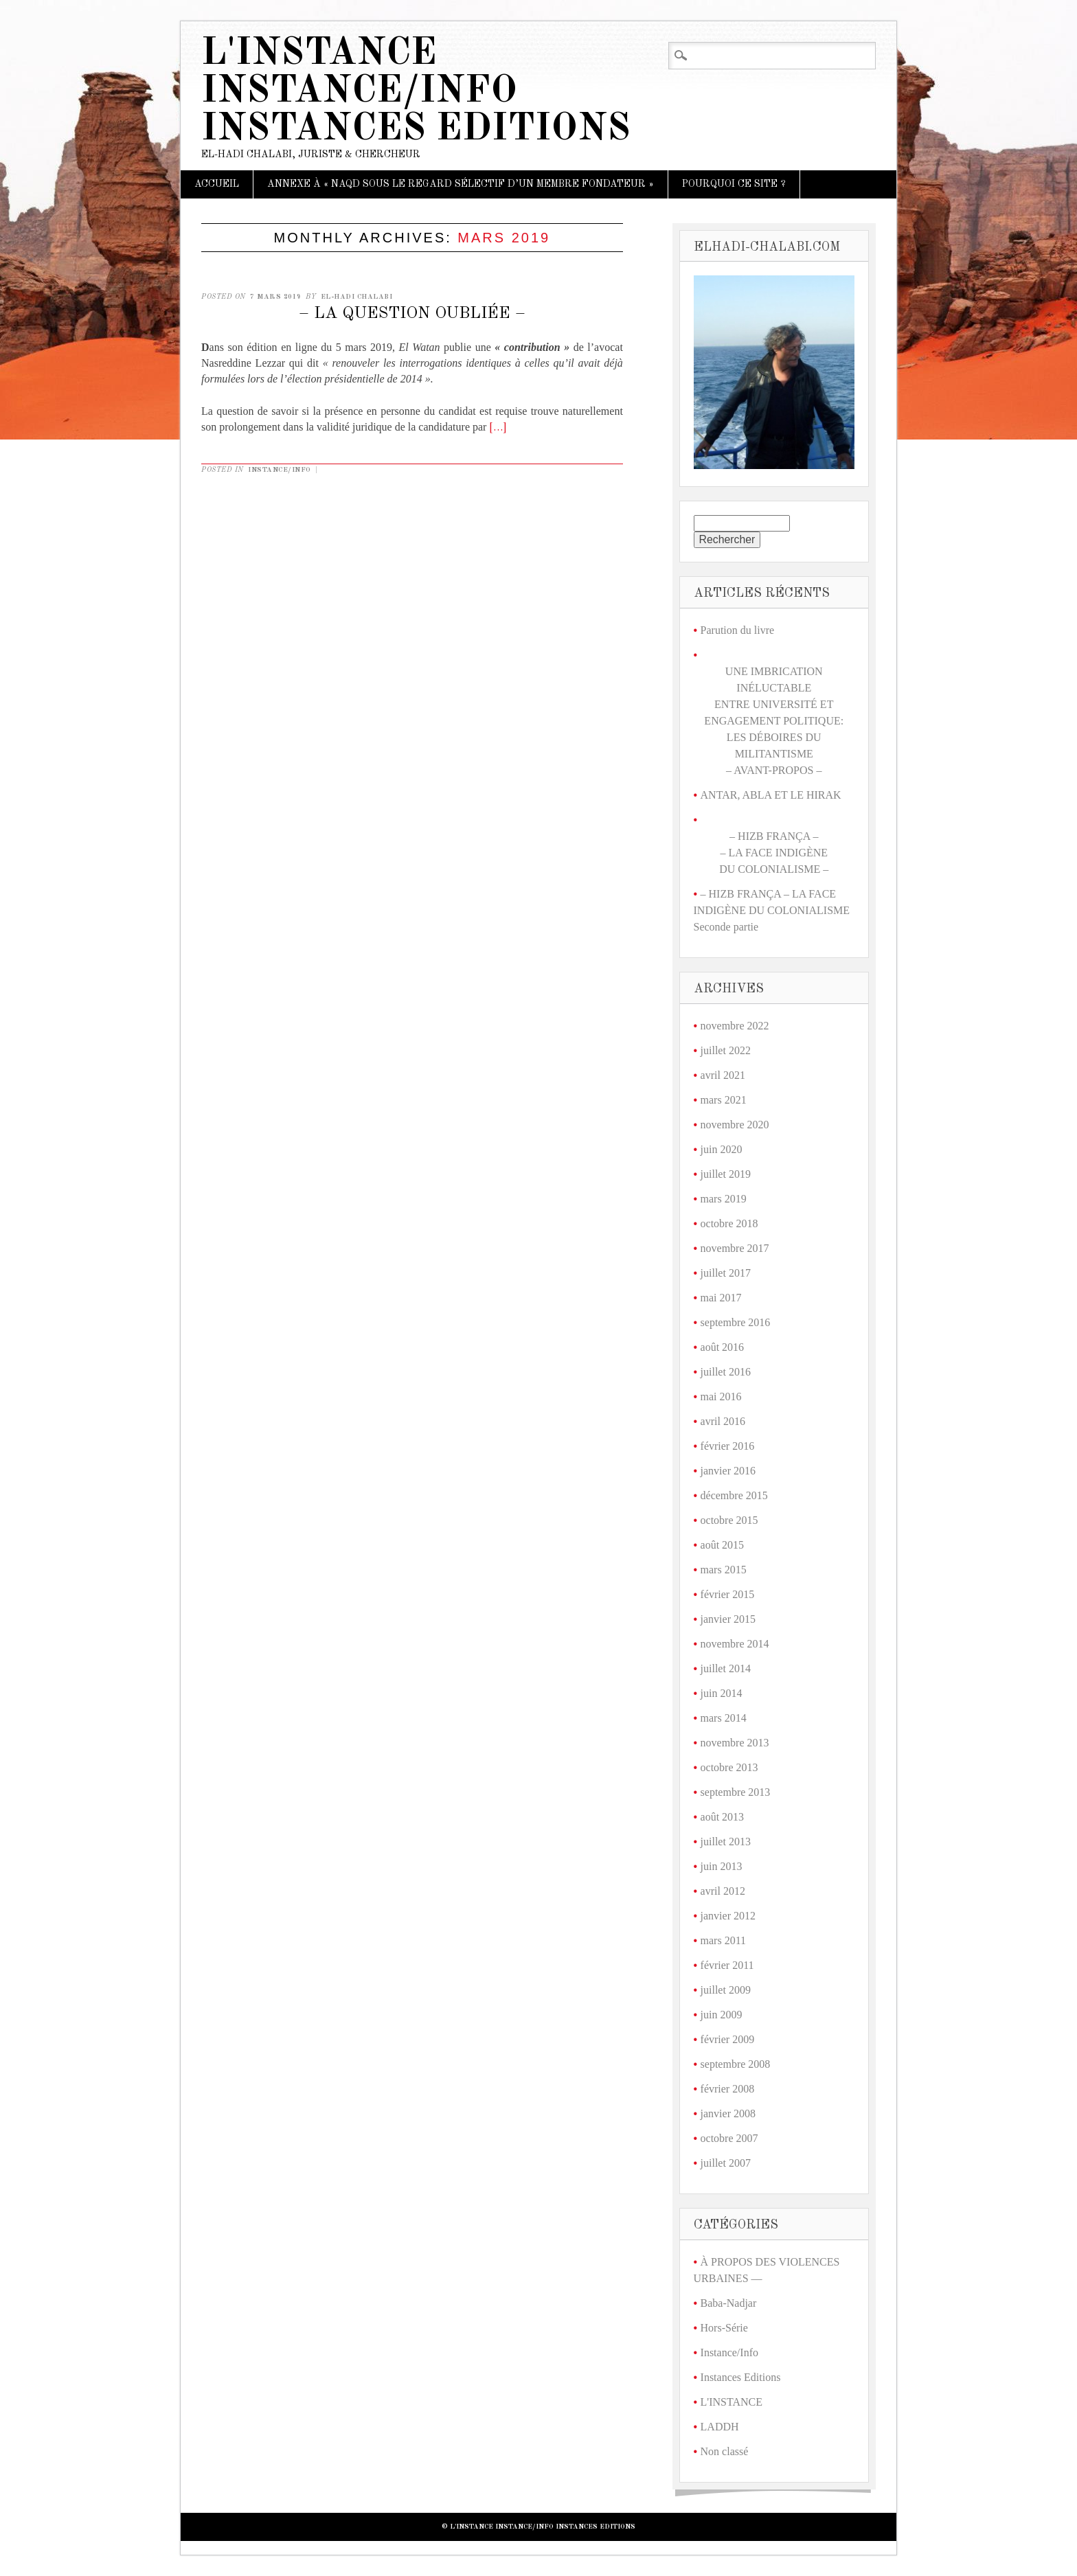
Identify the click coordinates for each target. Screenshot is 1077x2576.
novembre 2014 (735, 1644)
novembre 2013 (735, 1742)
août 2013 (723, 1817)
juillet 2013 (726, 1841)
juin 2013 (721, 1866)
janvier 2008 (728, 2113)
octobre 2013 (729, 1767)
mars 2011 (724, 1940)
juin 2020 (721, 1149)
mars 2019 (724, 1199)
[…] (498, 427)
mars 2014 (724, 1718)
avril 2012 (723, 1891)
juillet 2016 (726, 1372)
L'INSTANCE (731, 2402)
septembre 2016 (736, 1322)
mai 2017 (721, 1297)
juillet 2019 (726, 1174)
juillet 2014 (726, 1668)
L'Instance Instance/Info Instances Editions (416, 91)
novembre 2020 (735, 1124)
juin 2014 (721, 1693)
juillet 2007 (726, 2163)
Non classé (725, 2451)
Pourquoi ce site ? (734, 184)
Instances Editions (741, 2377)
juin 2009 (721, 2014)
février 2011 (727, 1965)
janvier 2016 (728, 1471)
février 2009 (728, 2039)
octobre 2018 (729, 1223)
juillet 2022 (726, 1050)
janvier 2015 (728, 1619)
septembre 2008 (736, 2064)
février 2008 (728, 2089)
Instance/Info (279, 469)
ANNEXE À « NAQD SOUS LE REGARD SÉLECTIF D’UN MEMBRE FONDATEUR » (460, 184)
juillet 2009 (726, 1990)
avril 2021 (723, 1075)
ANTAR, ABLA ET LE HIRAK (771, 795)
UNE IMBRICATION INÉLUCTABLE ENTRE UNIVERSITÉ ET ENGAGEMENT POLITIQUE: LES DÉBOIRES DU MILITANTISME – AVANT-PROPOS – (773, 720)
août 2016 (723, 1347)
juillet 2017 (726, 1273)
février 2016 (728, 1446)
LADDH (720, 2426)
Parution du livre (738, 630)
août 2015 (723, 1545)
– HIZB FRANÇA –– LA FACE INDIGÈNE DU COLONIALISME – (773, 852)
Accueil (216, 184)
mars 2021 (724, 1100)
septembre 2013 (736, 1792)
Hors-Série (724, 2328)
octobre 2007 (729, 2138)
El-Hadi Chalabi (357, 296)
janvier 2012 (728, 1916)
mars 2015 (724, 1569)
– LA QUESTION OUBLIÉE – (412, 314)
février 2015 (728, 1594)
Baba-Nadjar (729, 2303)
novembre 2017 (735, 1248)
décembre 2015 (734, 1495)
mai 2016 (721, 1396)
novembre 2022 (735, 1025)
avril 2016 (723, 1421)
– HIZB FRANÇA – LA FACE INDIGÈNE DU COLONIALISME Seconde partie (772, 910)
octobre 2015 (729, 1520)
